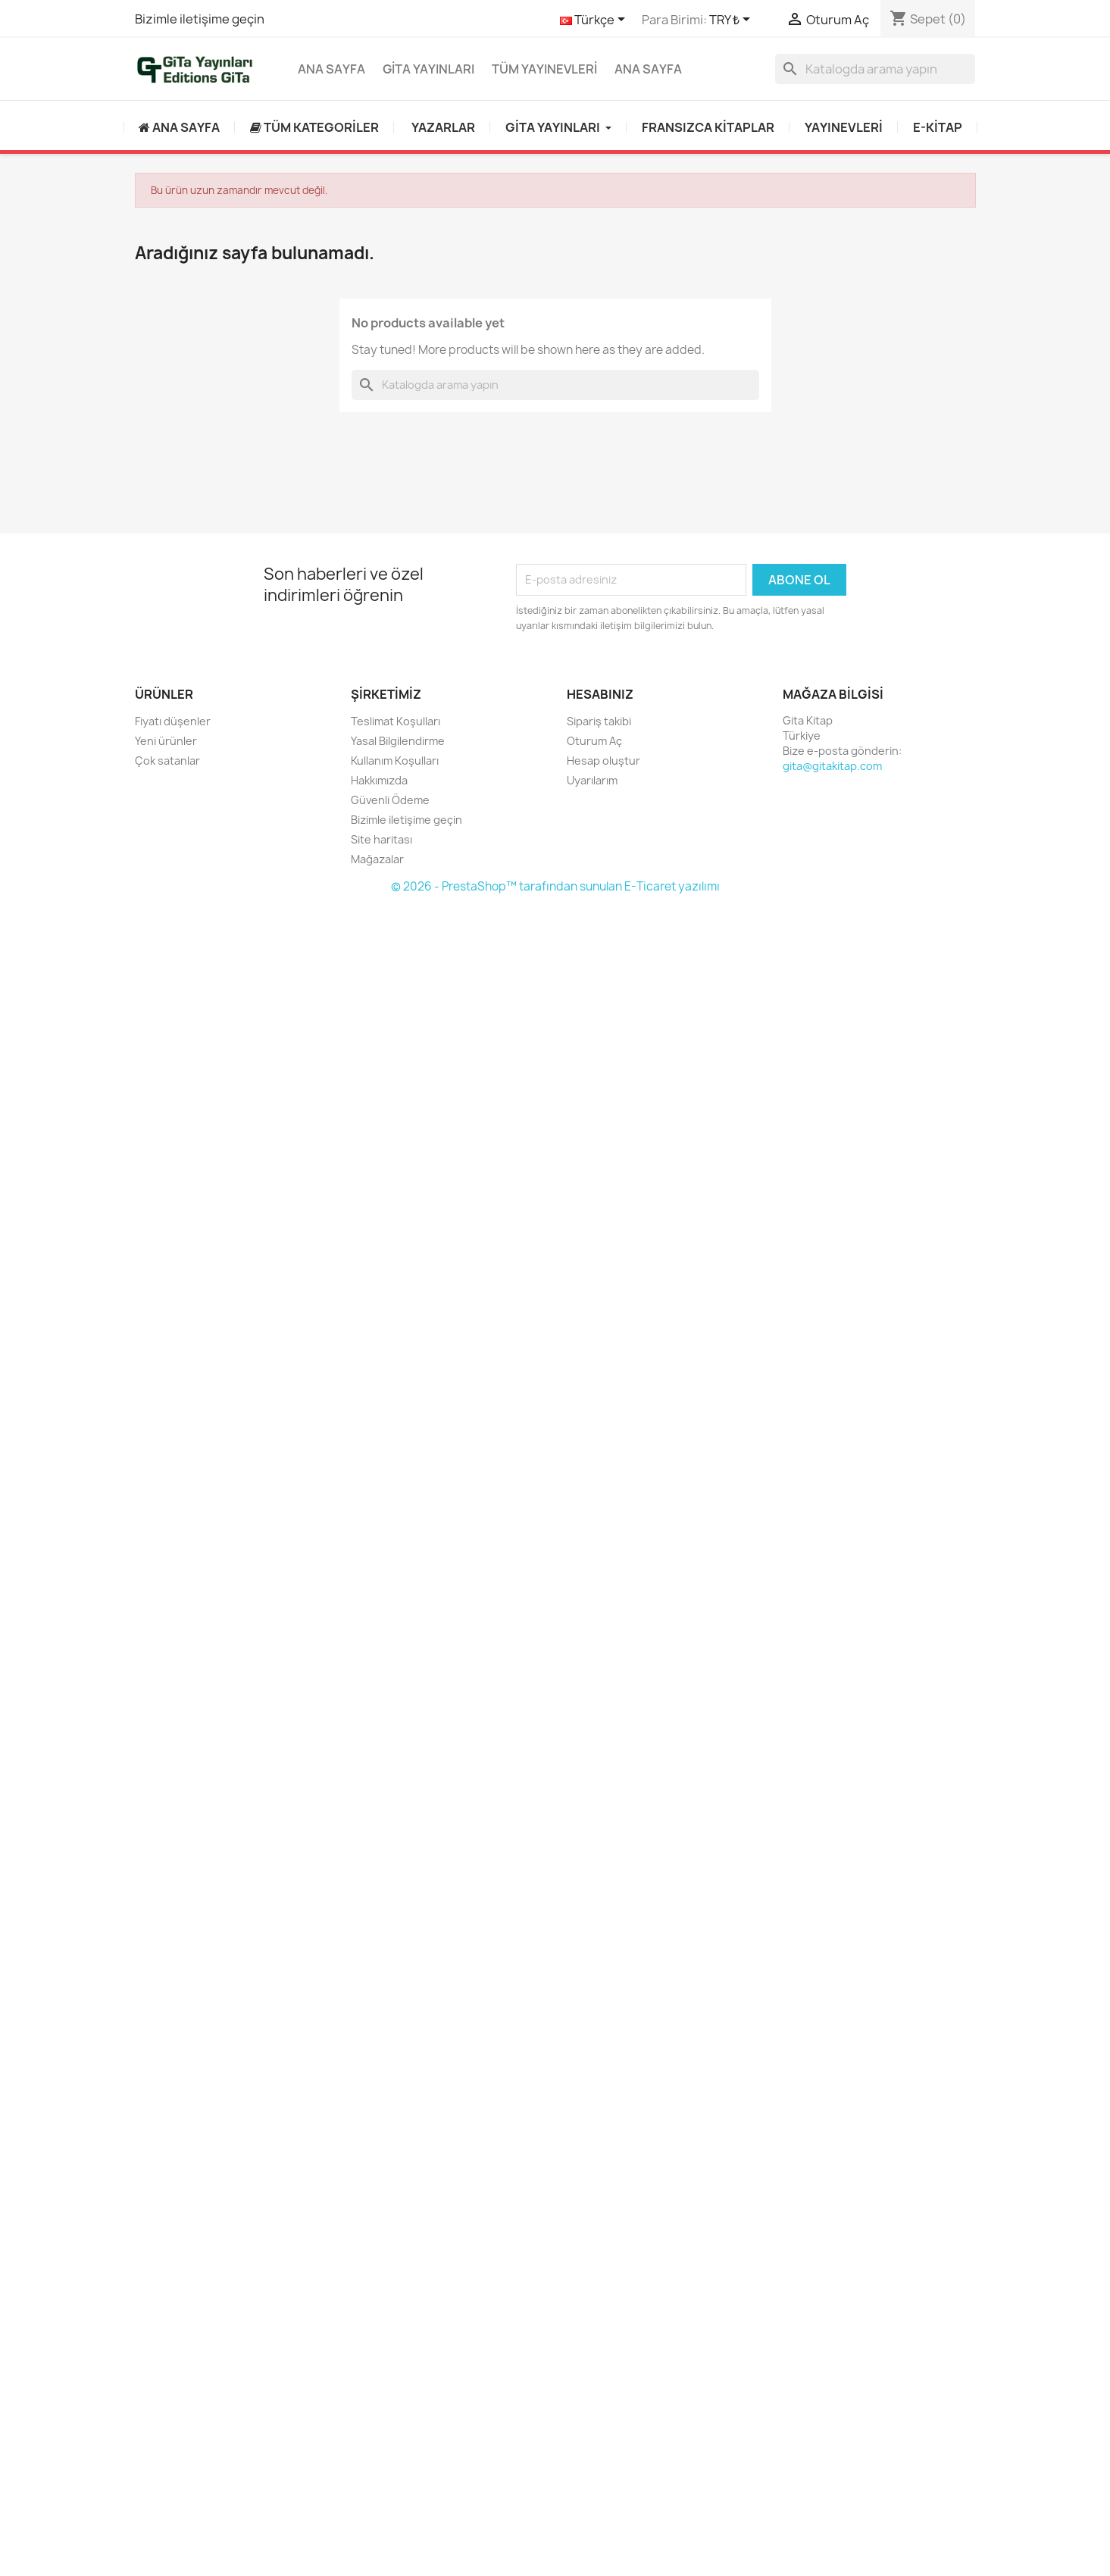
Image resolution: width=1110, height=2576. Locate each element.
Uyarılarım (592, 780)
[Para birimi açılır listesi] (732, 20)
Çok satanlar (167, 760)
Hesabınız (600, 694)
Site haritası (381, 839)
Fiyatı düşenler (173, 721)
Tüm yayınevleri (544, 69)
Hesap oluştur (603, 760)
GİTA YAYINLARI (428, 69)
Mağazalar (377, 859)
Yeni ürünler (166, 741)
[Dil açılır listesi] (595, 20)
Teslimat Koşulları (395, 721)
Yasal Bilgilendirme (398, 741)
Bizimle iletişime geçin (199, 19)
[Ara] (875, 69)
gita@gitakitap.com (832, 766)
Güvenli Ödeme (390, 800)
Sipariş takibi (599, 721)
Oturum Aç (594, 741)
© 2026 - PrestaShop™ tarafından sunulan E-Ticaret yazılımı (555, 886)
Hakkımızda (379, 780)
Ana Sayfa (331, 69)
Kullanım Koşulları (395, 760)
